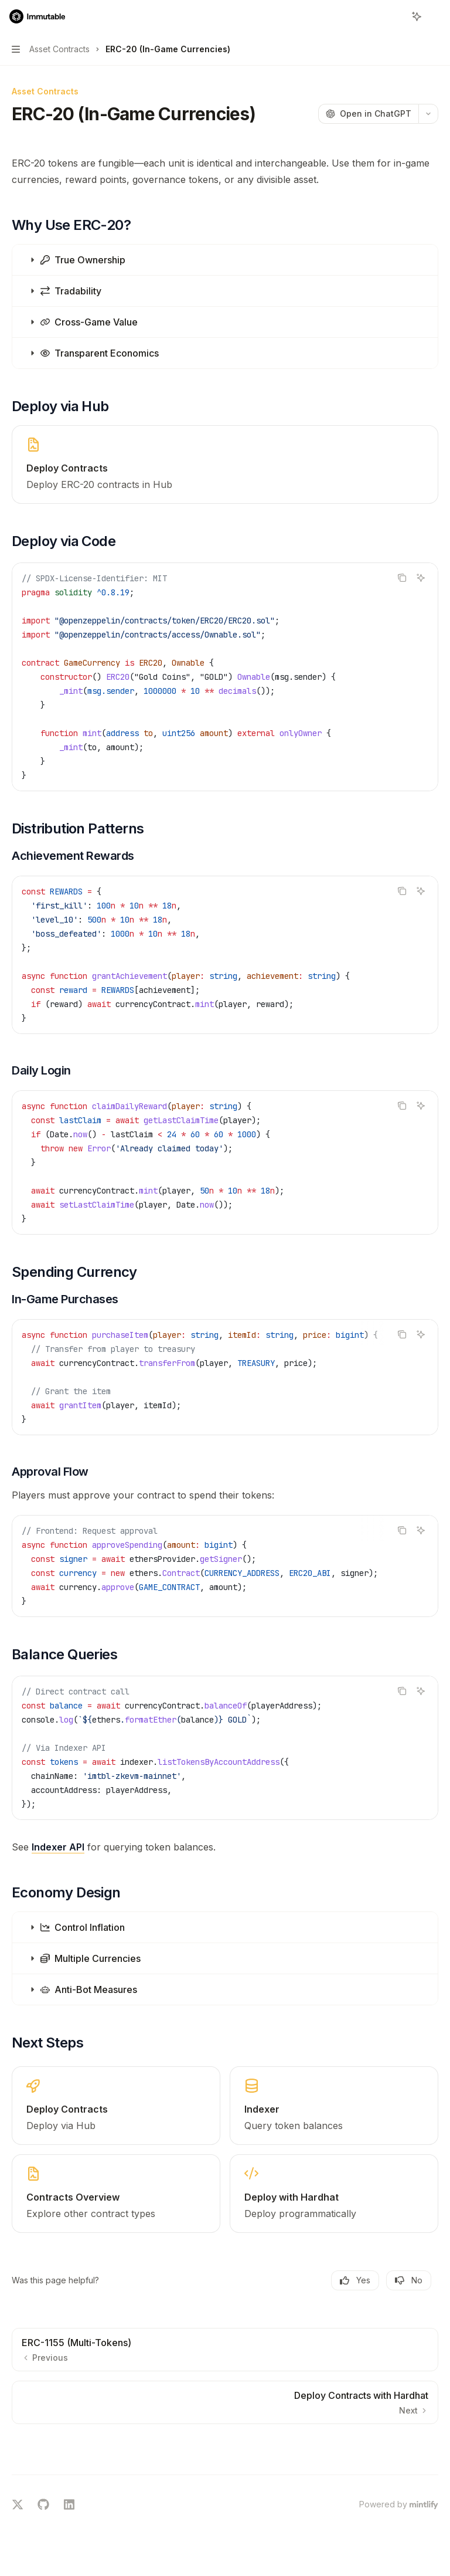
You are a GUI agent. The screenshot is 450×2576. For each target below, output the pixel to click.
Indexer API (58, 1847)
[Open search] (395, 16)
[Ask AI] (420, 577)
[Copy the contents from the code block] (402, 577)
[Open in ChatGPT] (368, 114)
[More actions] (435, 16)
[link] (225, 464)
